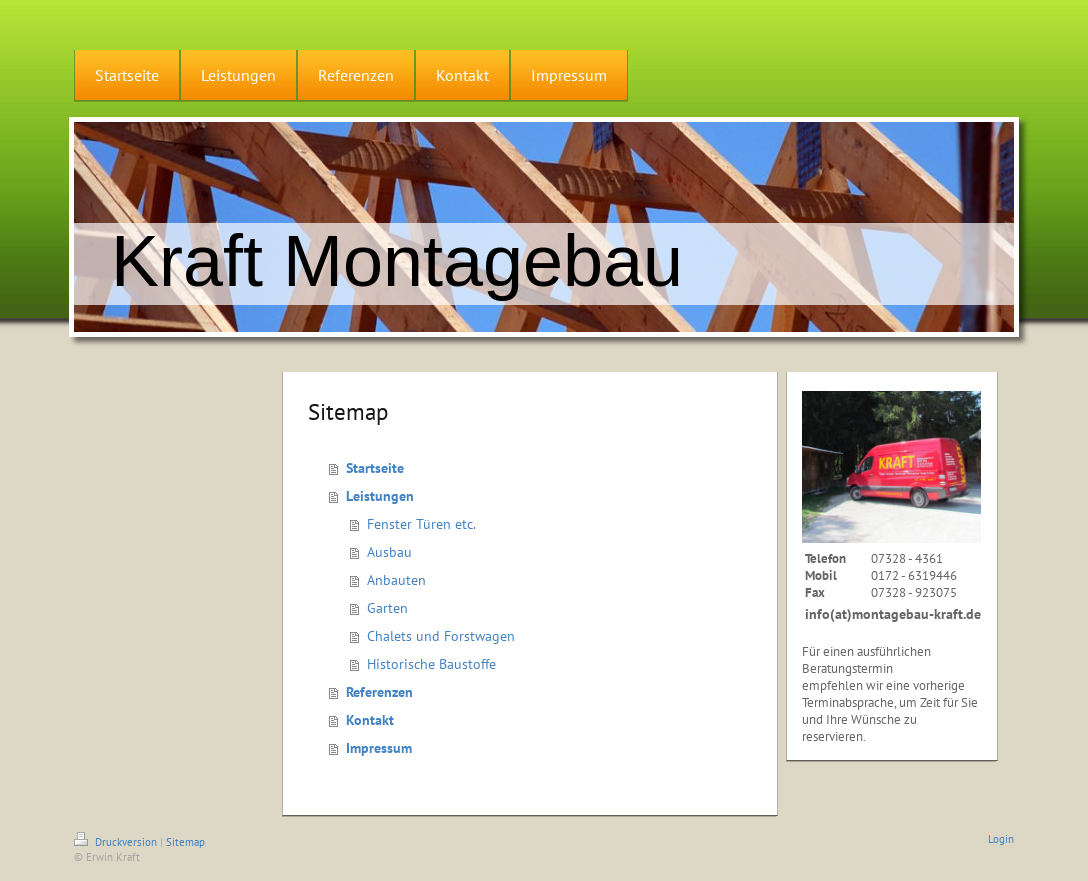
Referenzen (379, 692)
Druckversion (117, 842)
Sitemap (185, 842)
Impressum (379, 748)
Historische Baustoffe (431, 664)
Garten (387, 608)
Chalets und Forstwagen (441, 636)
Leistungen (380, 496)
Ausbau (389, 552)
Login (1001, 839)
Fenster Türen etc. (421, 524)
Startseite (375, 468)
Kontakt (370, 720)
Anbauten (396, 580)
